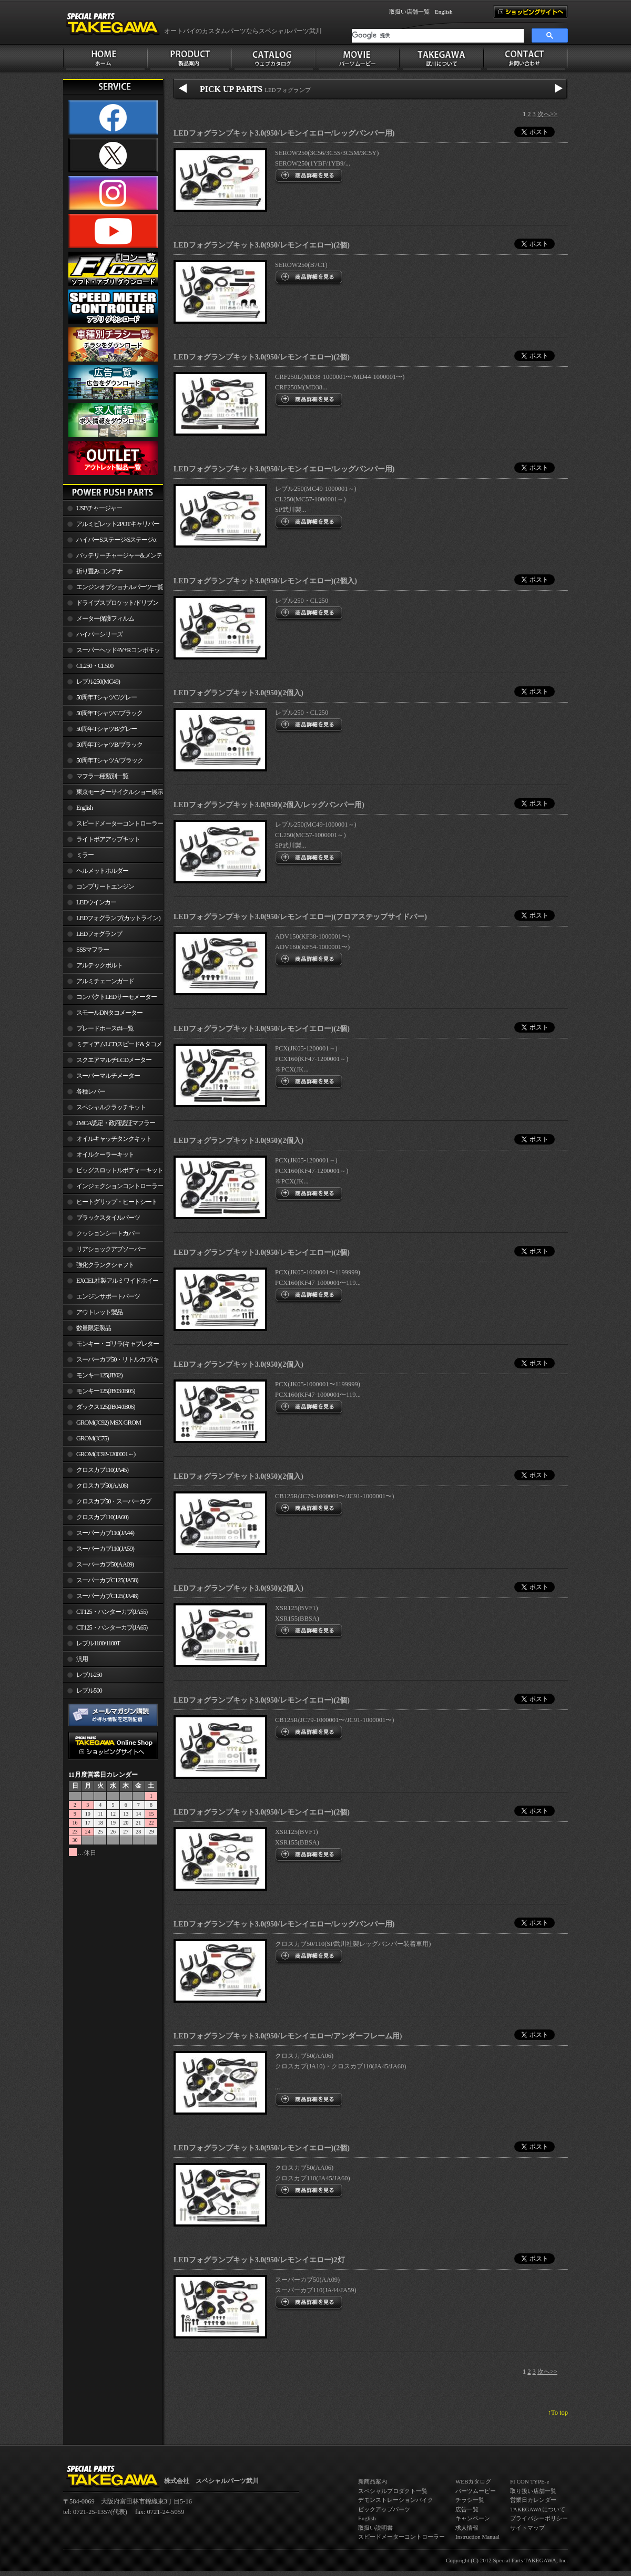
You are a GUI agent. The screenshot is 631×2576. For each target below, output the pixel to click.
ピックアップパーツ (384, 2509)
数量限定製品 (93, 1328)
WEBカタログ (473, 2481)
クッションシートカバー (108, 1233)
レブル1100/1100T (98, 1643)
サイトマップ (527, 2528)
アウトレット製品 (99, 1312)
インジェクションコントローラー (119, 1186)
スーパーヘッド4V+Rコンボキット (111, 652)
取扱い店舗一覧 (409, 11)
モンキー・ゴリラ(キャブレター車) (111, 1346)
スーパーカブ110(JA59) (105, 1548)
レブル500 (89, 1690)
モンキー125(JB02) (99, 1375)
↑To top (558, 2412)
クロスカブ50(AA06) (102, 1485)
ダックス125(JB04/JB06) (105, 1406)
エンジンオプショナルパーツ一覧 (119, 587)
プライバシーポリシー (539, 2518)
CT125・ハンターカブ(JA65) (111, 1627)
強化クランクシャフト (105, 1265)
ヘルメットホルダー (102, 870)
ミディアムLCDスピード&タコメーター (112, 1046)
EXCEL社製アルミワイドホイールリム (110, 1283)
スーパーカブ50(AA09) (105, 1564)
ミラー (85, 855)
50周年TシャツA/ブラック (109, 760)
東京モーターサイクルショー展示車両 (113, 794)
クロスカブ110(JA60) (102, 1517)
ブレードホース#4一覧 (105, 1028)
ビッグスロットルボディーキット (119, 1170)
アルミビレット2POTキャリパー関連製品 (111, 526)
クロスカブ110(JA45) (102, 1470)
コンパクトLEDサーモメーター (116, 997)
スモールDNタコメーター (109, 1012)
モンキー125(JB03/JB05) (105, 1391)
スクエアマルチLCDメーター (113, 1060)
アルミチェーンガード (105, 981)
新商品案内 (372, 2481)
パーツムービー (475, 2491)
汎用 (82, 1659)
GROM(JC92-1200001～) (105, 1454)
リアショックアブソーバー (111, 1249)
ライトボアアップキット (108, 839)
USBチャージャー (99, 508)
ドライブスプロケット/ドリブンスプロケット (110, 605)
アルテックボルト (99, 965)
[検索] (438, 36)
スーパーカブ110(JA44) (105, 1533)
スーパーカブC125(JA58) (107, 1580)
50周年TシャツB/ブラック (109, 744)
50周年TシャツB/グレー (106, 729)
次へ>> (547, 114)
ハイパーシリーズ (99, 634)
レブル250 (89, 1674)
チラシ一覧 (469, 2500)
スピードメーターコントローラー (119, 823)
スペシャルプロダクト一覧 (393, 2491)
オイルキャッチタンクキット (113, 1138)
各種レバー (90, 1091)
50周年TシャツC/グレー (106, 697)
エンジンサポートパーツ (108, 1296)
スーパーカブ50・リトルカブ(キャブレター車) (111, 1361)
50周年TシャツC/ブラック (109, 713)
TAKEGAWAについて (537, 2509)
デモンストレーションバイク (395, 2500)
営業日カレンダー (533, 2500)
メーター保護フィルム (105, 618)
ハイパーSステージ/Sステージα (116, 539)
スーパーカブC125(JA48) (107, 1596)
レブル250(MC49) (98, 681)
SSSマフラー (92, 949)
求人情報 (467, 2528)
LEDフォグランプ (99, 933)
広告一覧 (467, 2509)
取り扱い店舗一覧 (533, 2491)
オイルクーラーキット (105, 1154)
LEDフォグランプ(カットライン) (118, 918)
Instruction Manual (477, 2536)
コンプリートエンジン (105, 886)
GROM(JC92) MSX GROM (108, 1422)
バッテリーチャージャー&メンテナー (112, 557)
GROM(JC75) (92, 1438)
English (444, 11)
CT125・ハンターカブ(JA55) (111, 1611)
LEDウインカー (96, 902)
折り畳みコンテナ (99, 571)
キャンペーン (472, 2518)
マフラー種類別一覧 (102, 776)
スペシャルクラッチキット (111, 1107)
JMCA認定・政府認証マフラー (115, 1123)
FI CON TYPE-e (529, 2481)
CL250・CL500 (94, 665)
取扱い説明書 (375, 2528)
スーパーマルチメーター (108, 1075)
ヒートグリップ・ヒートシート (116, 1201)
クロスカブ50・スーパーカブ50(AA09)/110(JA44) (107, 1503)
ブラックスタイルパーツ (108, 1217)
